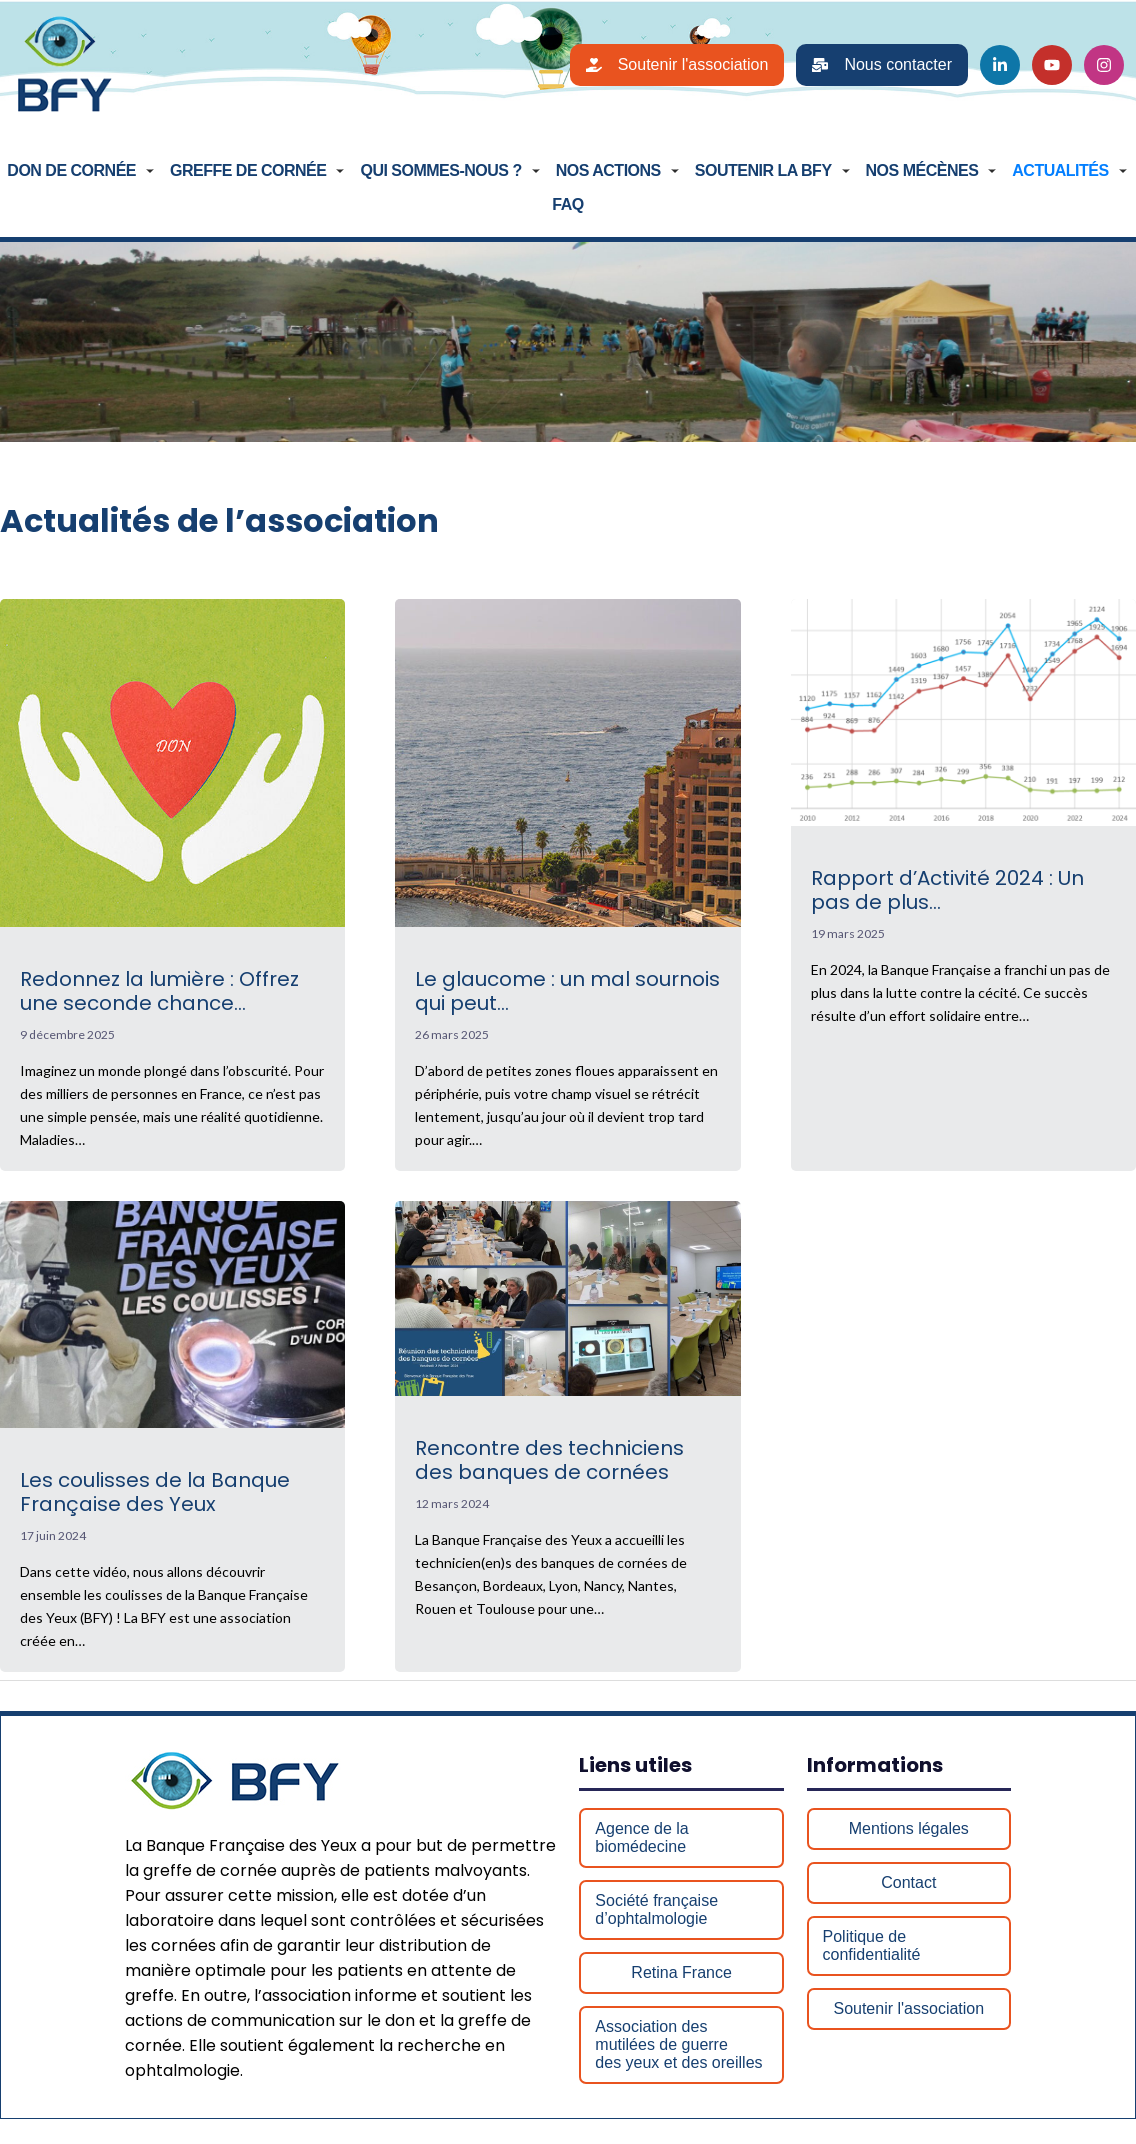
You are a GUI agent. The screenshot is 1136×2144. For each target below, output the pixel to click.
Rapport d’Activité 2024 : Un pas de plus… (947, 892)
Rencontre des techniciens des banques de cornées (549, 1462)
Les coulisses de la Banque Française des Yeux (155, 1494)
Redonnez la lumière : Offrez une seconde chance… (159, 994)
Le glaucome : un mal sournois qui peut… (567, 994)
